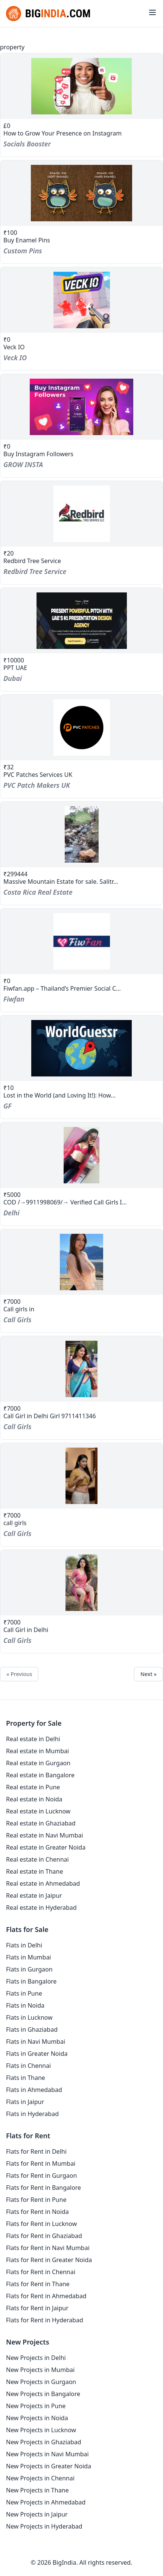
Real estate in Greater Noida (45, 1847)
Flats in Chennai (28, 2065)
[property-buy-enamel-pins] (81, 193)
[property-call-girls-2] (81, 1476)
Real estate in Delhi (33, 1739)
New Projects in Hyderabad (44, 2526)
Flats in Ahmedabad (34, 2090)
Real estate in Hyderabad (41, 1907)
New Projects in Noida (37, 2418)
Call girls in (18, 1309)
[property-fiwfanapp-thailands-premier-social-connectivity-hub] (81, 941)
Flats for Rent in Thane (38, 2284)
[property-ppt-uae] (81, 620)
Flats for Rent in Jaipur (37, 2308)
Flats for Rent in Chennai (40, 2272)
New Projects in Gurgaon (41, 2382)
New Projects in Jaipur (37, 2514)
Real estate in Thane (34, 1871)
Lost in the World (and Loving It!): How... (59, 1095)
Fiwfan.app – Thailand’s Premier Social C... (62, 988)
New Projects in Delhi (36, 2358)
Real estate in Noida (34, 1799)
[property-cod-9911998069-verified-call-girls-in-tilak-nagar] (81, 1155)
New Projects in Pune (36, 2406)
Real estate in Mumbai (37, 1751)
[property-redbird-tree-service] (81, 514)
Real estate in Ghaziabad (41, 1823)
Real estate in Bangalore (40, 1775)
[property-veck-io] (81, 300)
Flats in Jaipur (25, 2102)
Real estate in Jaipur (34, 1895)
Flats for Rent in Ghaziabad (44, 2236)
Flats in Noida (25, 2005)
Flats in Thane (25, 2078)
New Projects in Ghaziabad (43, 2442)
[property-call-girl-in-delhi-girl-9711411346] (81, 1369)
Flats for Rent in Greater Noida (49, 2260)
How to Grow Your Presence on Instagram (62, 133)
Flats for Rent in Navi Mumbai (48, 2248)
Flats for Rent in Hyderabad (44, 2320)
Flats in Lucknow (29, 2017)
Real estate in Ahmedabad (43, 1883)
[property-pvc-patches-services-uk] (81, 727)
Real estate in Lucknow (38, 1811)
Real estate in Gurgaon (38, 1763)
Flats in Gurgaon (29, 1969)
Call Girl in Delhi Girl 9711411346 (49, 1416)
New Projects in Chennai (40, 2478)
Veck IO (14, 347)
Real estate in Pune (33, 1787)
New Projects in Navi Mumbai (47, 2454)
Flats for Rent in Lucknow (41, 2224)
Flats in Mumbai (28, 1957)
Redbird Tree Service (32, 561)
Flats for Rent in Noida (37, 2212)
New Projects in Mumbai (40, 2370)
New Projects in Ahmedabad (45, 2502)
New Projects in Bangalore (43, 2394)
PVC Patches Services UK (37, 774)
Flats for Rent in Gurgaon (41, 2175)
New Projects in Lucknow (41, 2430)
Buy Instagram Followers (38, 454)
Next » (148, 1674)
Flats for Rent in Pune (36, 2199)
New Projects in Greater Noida (48, 2466)
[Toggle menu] (152, 12)
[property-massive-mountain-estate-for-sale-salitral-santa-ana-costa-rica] (81, 834)
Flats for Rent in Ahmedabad (46, 2296)
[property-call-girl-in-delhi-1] (81, 1582)
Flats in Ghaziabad (32, 2029)
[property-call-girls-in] (81, 1262)
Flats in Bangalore (31, 1981)
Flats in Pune (24, 1993)
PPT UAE (15, 667)
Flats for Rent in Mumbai (40, 2163)
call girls (14, 1523)
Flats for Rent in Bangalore (43, 2187)
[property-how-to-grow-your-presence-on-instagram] (81, 86)
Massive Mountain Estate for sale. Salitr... (60, 881)
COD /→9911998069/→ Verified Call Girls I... (65, 1202)
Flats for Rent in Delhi (36, 2151)
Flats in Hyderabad (32, 2114)
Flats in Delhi (24, 1945)
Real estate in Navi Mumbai (44, 1835)
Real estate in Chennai (37, 1859)
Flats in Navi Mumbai (35, 2041)
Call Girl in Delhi (25, 1630)
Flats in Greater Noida (36, 2053)
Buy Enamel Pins (26, 240)
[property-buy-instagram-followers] (81, 407)
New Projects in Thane (37, 2490)
